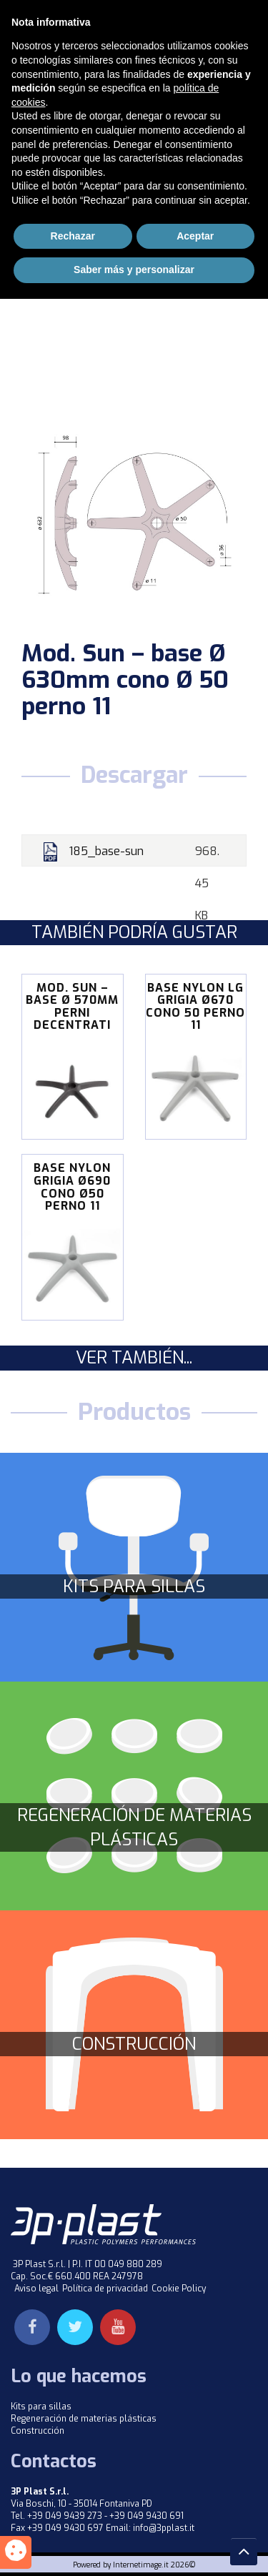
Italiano (113, 11)
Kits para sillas (134, 1586)
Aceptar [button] (195, 2513)
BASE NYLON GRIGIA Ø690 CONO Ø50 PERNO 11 (72, 1186)
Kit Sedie (140, 113)
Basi (58, 129)
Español (226, 11)
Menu (228, 46)
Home (23, 113)
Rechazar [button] (73, 2513)
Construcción (134, 2044)
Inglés (170, 11)
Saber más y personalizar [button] (134, 2546)
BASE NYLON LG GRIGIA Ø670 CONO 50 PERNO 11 (195, 1006)
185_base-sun (106, 851)
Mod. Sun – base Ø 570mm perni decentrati (72, 1006)
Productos (78, 113)
